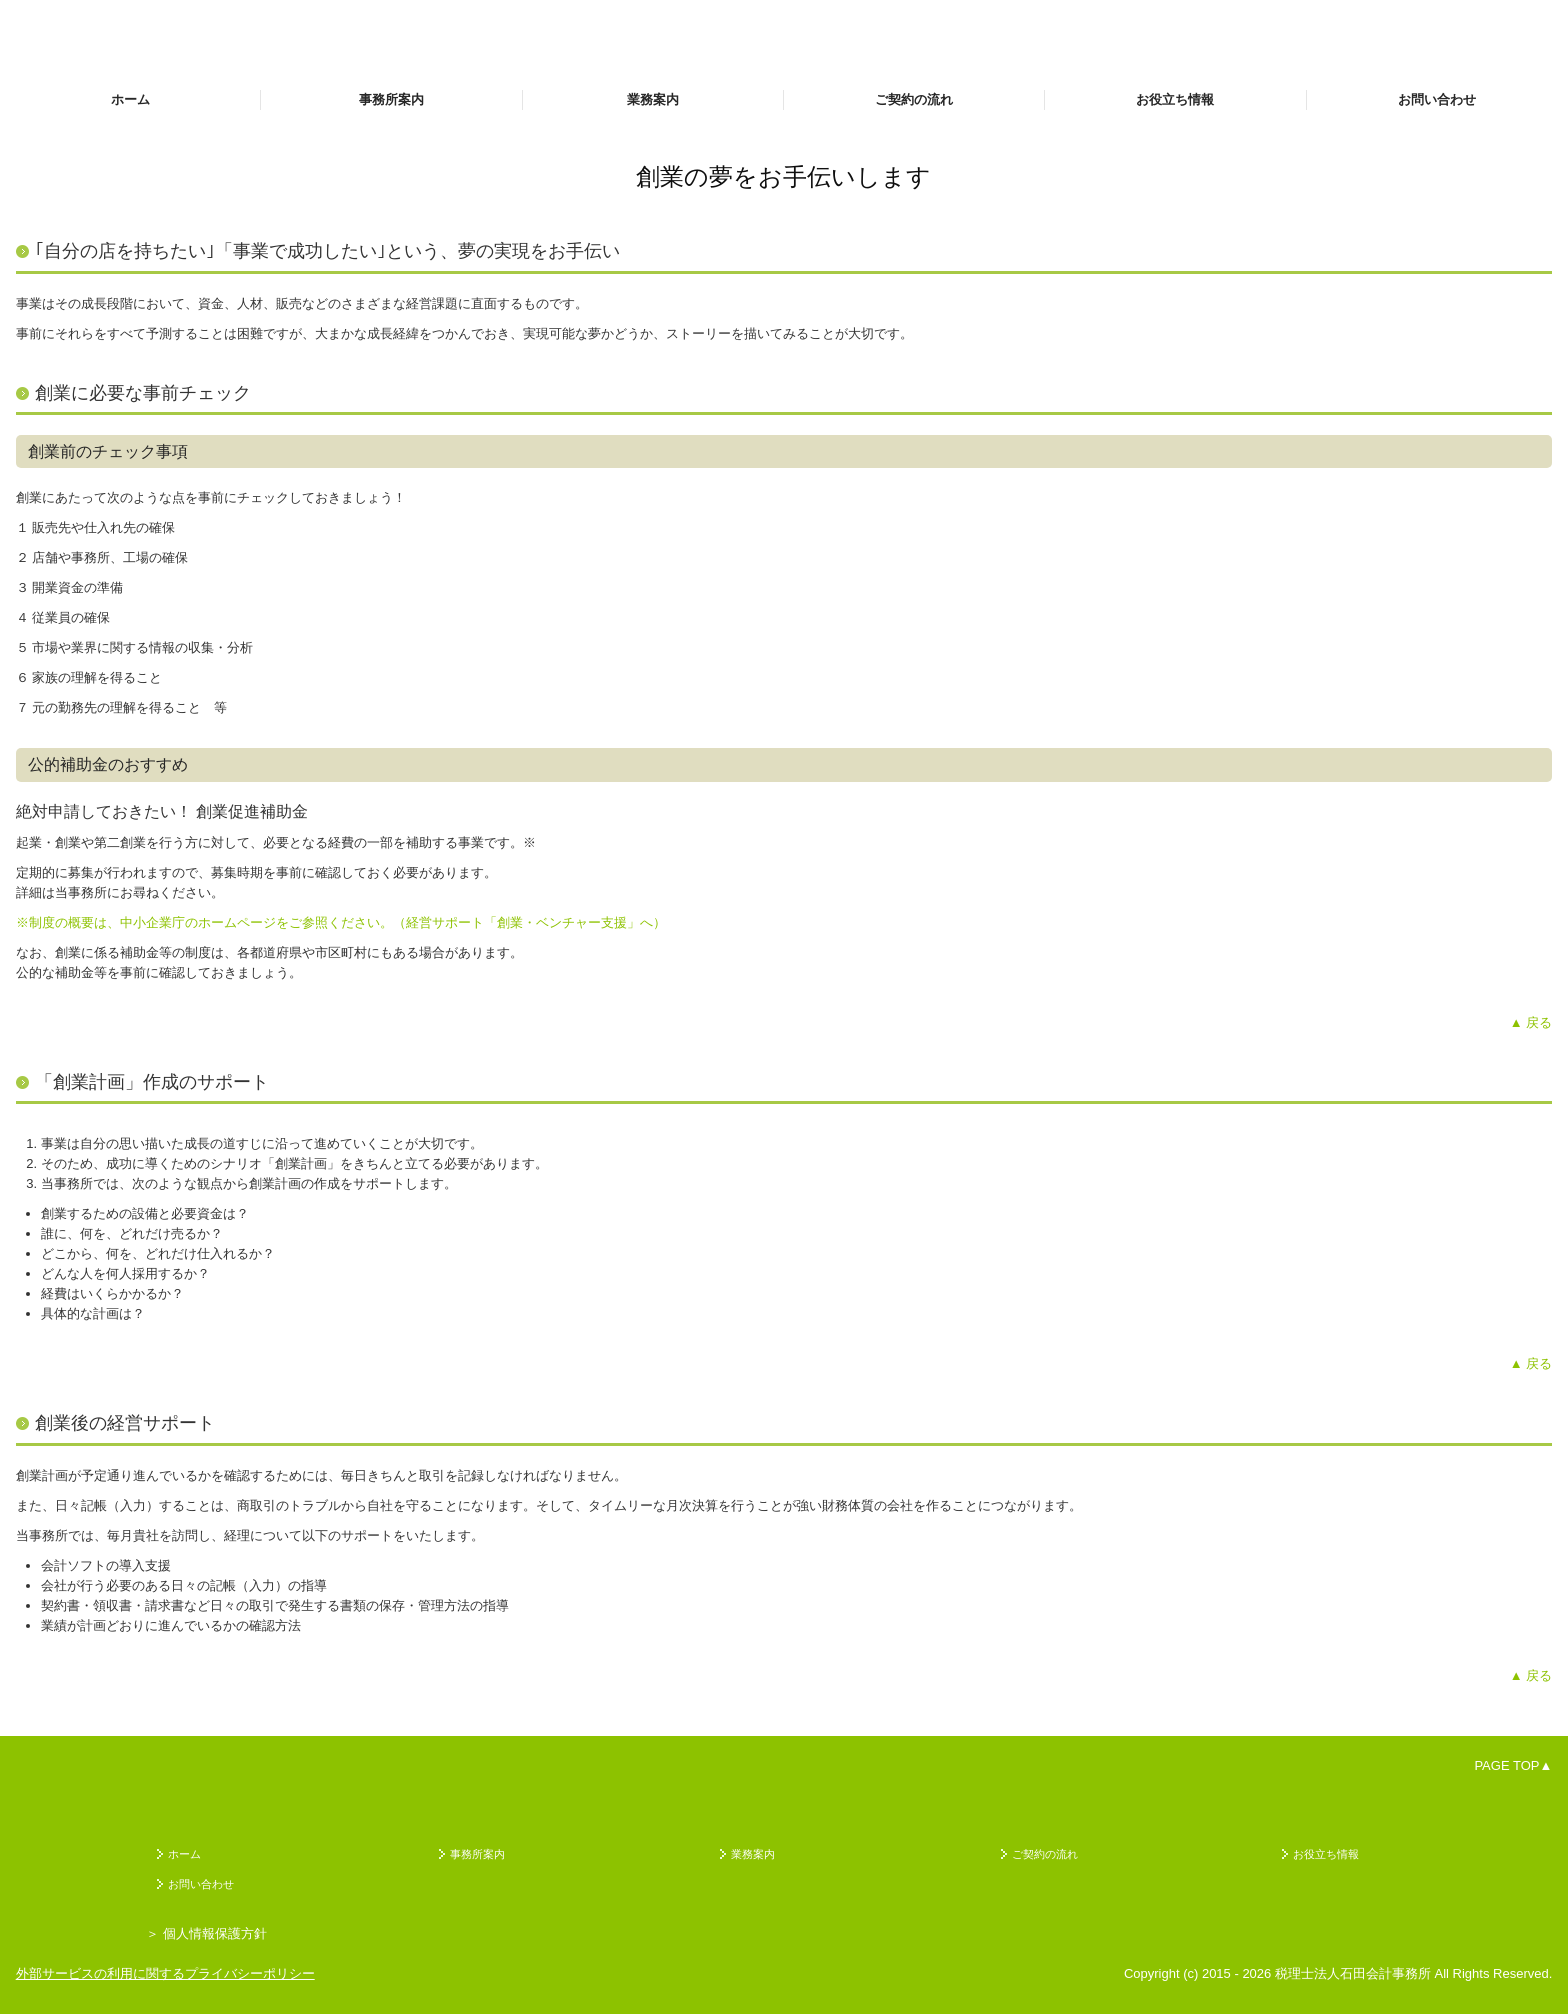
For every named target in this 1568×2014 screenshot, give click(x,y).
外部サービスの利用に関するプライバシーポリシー (165, 1973)
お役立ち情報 (1175, 99)
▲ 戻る (1531, 1022)
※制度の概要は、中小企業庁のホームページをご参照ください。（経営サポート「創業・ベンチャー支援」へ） (341, 922)
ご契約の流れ (914, 99)
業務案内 (653, 99)
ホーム (130, 99)
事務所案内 (391, 99)
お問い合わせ (1437, 99)
